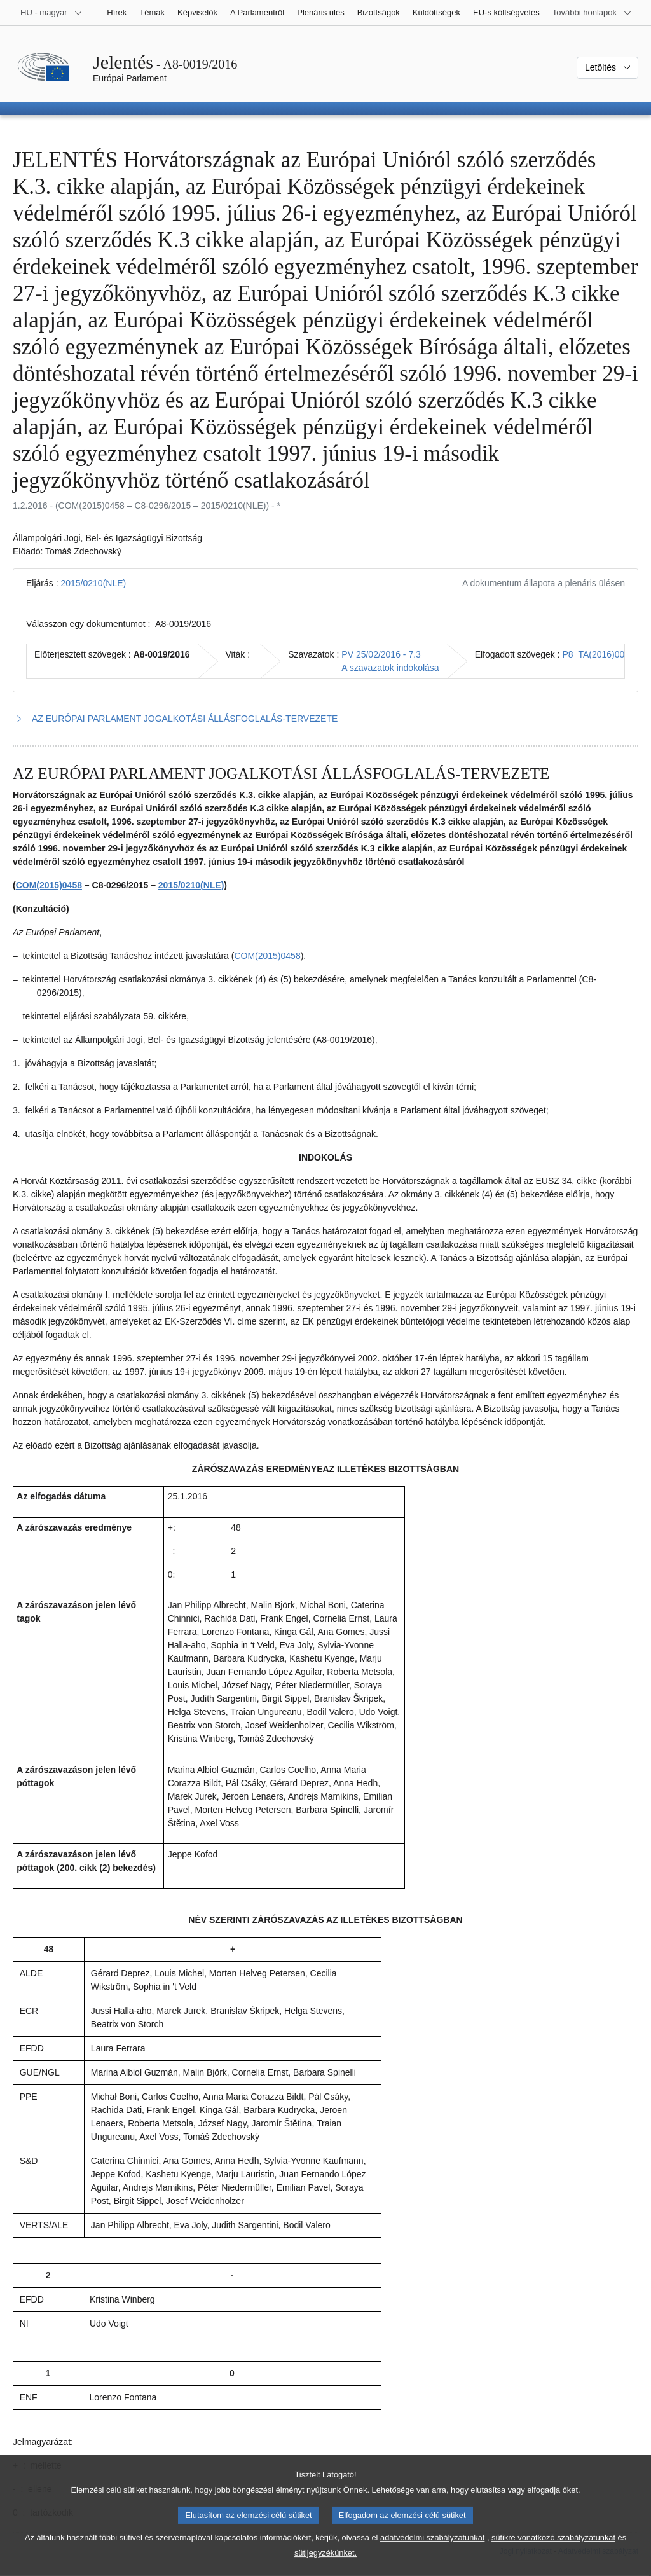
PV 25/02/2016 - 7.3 (381, 654)
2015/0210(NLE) (93, 583)
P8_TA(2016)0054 (598, 654)
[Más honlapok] (592, 12)
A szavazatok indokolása (390, 668)
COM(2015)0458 (49, 885)
